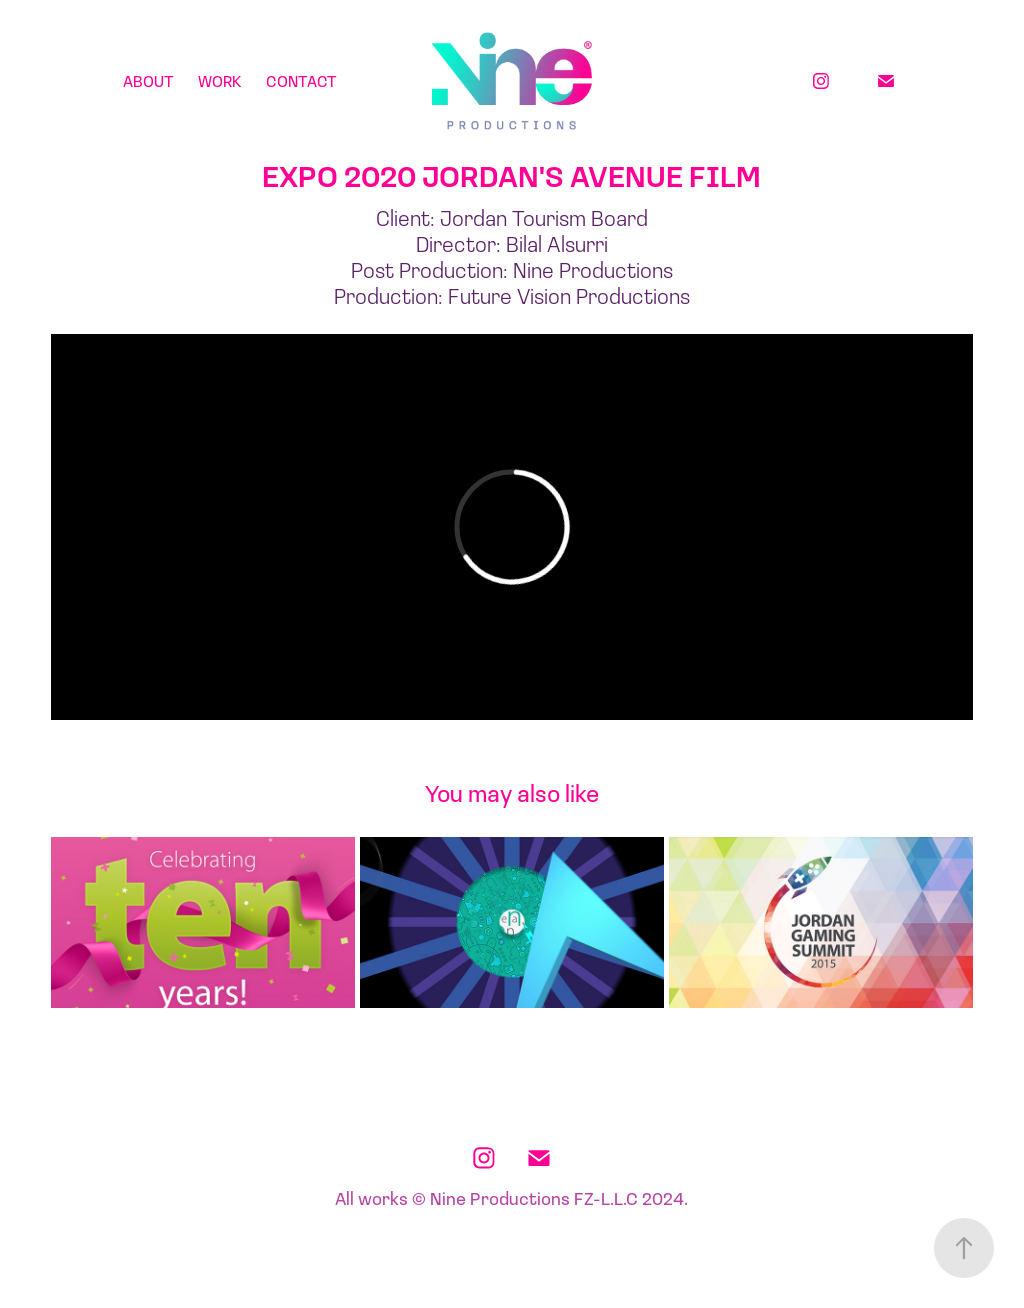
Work (219, 80)
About (148, 80)
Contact (301, 80)
